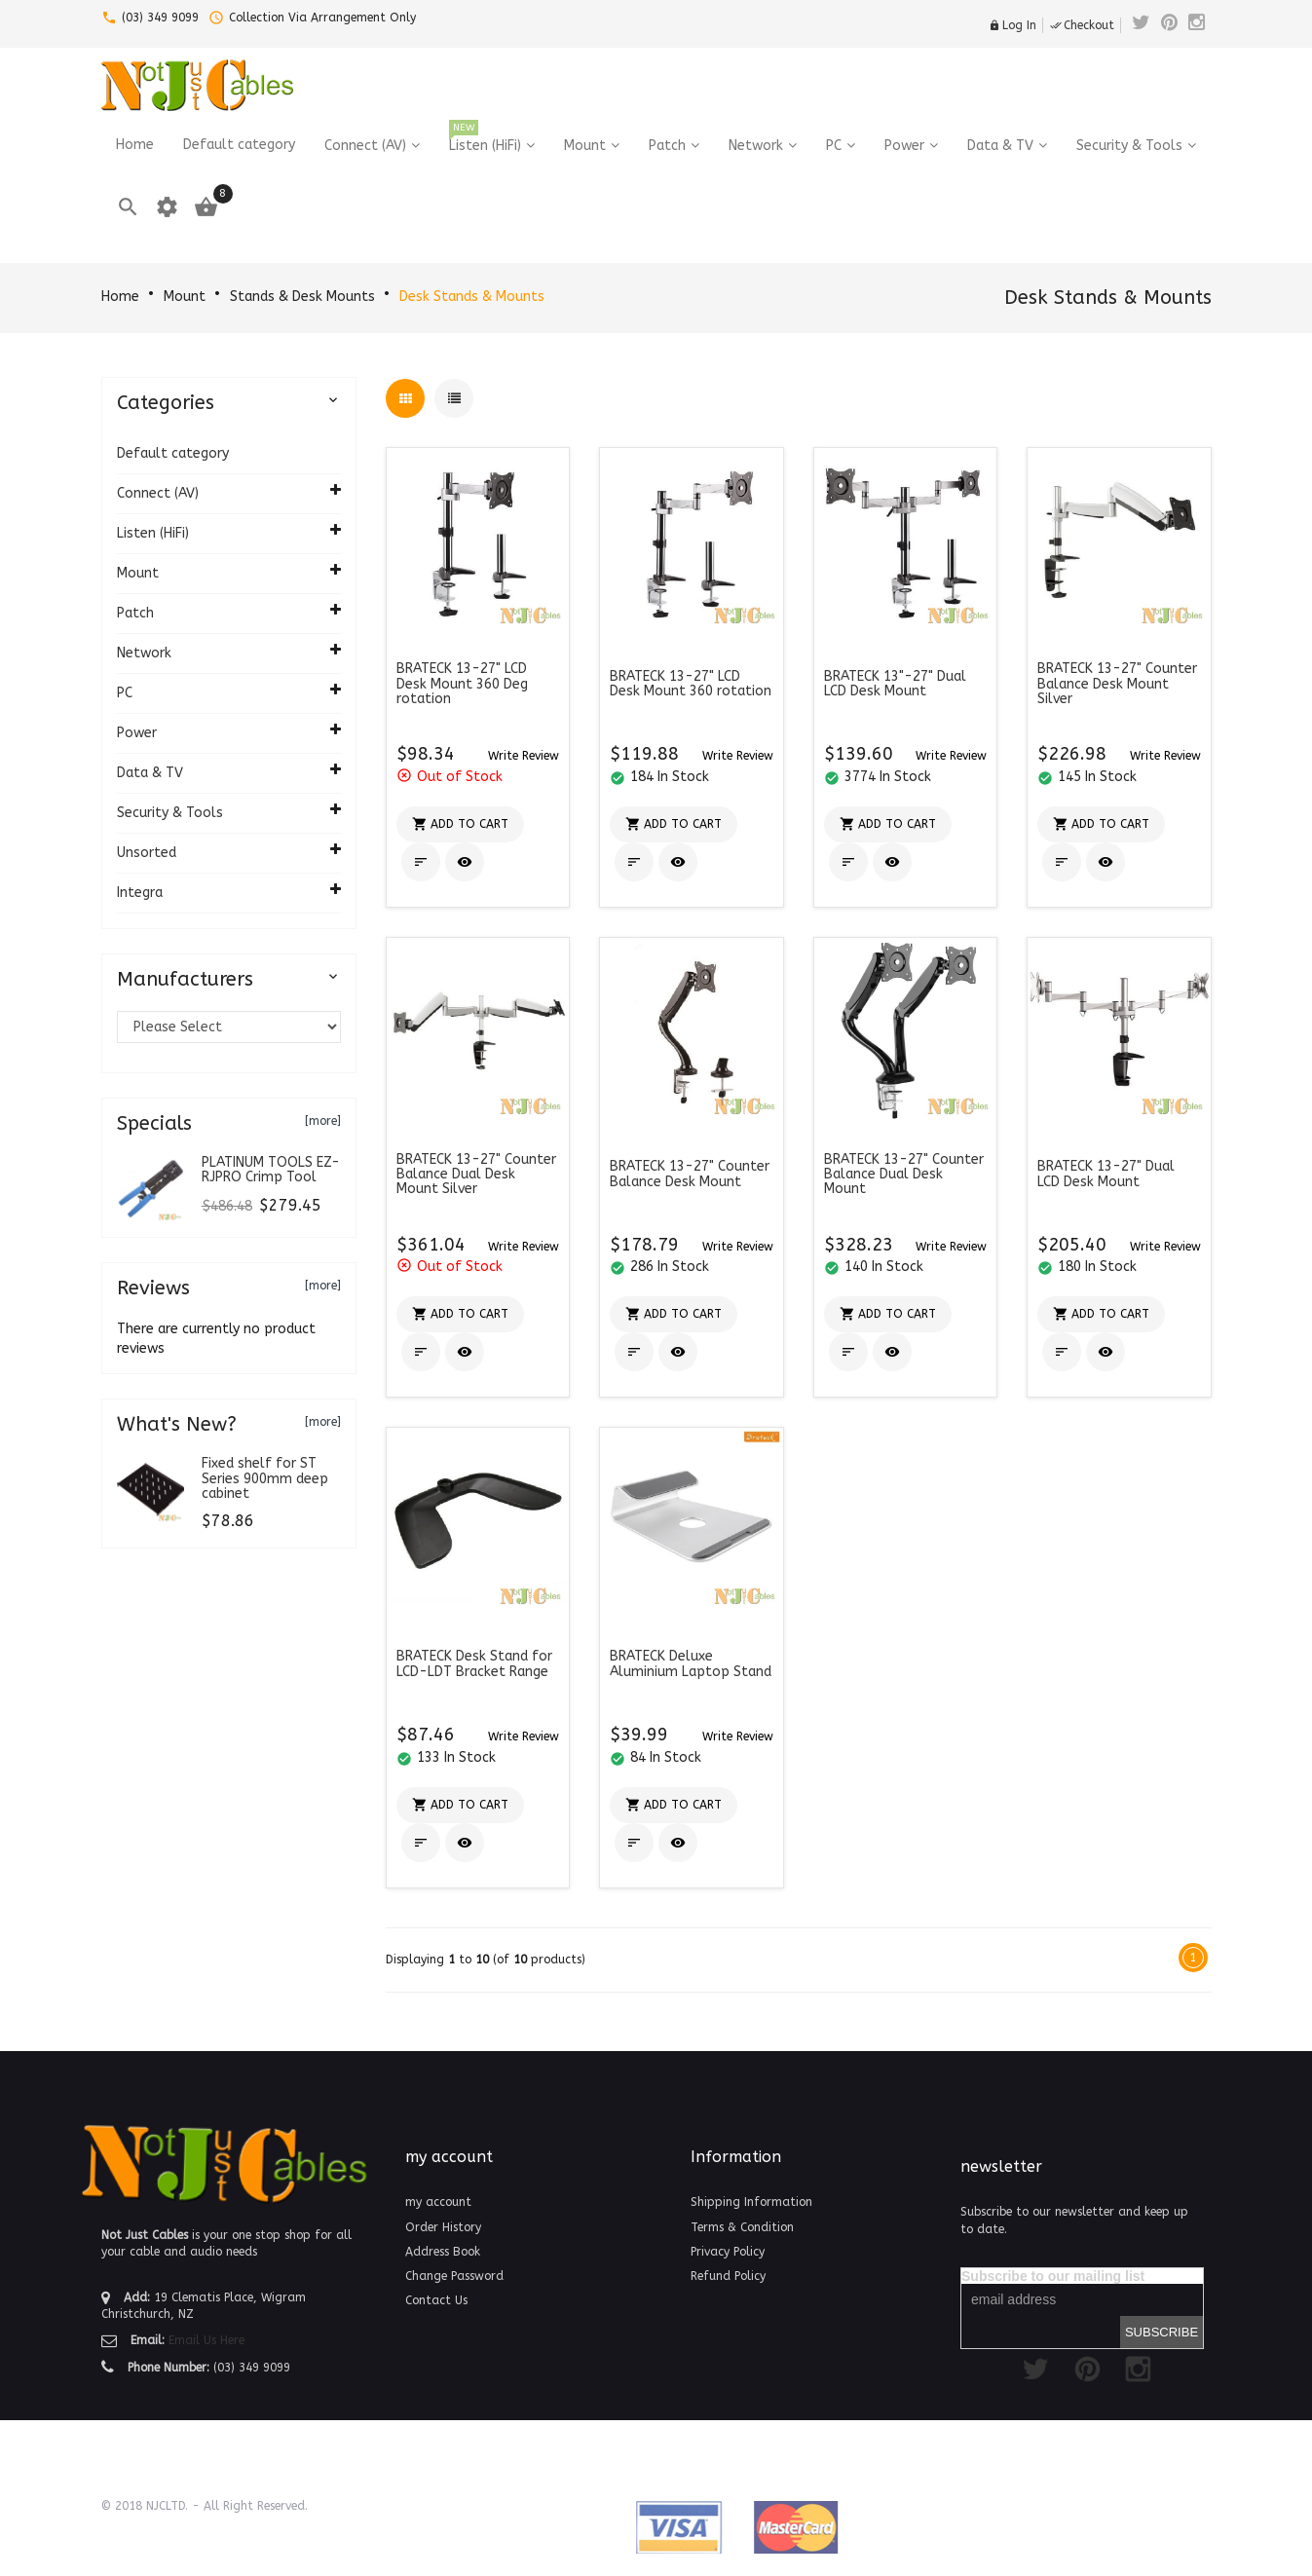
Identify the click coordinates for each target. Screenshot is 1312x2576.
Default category (173, 453)
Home (120, 296)
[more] (323, 1121)
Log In (1012, 25)
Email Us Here (206, 2340)
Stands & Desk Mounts (302, 296)
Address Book (442, 2252)
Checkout (1082, 25)
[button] (523, 755)
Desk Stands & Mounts (471, 296)
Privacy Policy (728, 2252)
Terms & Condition (742, 2227)
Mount (185, 296)
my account (438, 2202)
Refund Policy (728, 2276)
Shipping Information (751, 2202)
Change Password (454, 2276)
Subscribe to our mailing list (1052, 2276)
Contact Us (436, 2300)
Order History (443, 2227)
